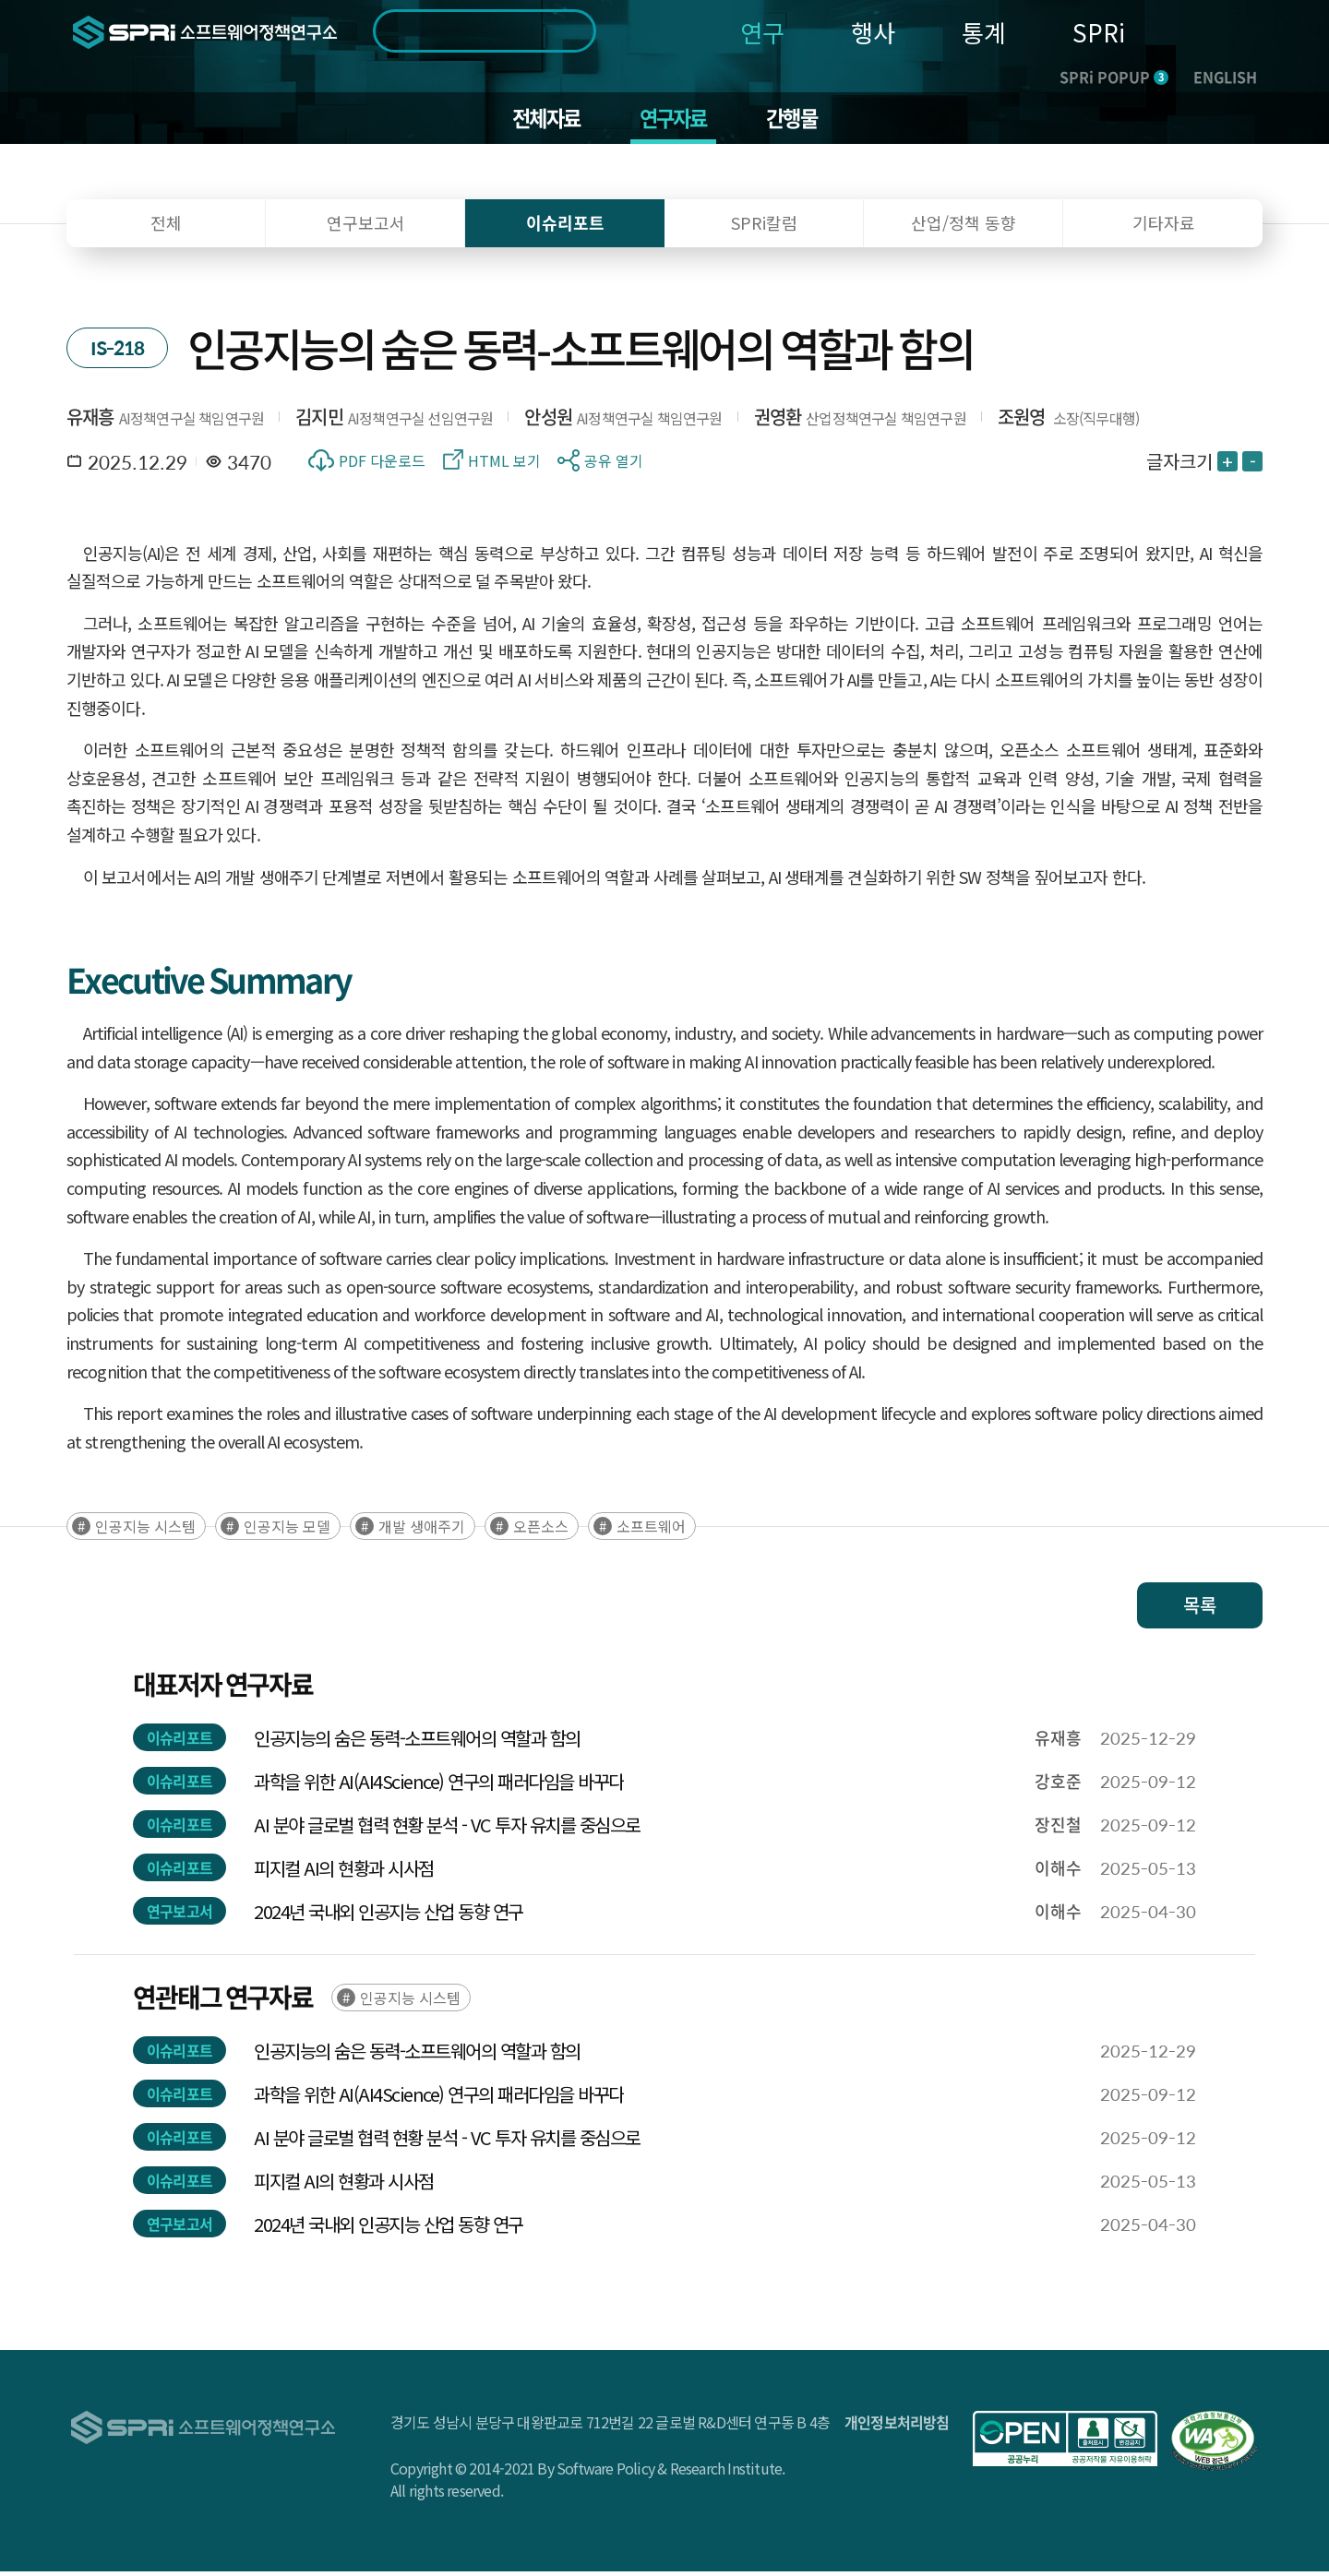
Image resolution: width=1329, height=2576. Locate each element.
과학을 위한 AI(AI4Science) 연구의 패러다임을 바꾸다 (439, 1785)
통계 (984, 32)
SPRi (1098, 32)
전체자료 (540, 120)
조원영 (1022, 420)
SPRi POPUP (1114, 77)
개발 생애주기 (421, 1531)
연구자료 (674, 120)
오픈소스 (541, 1531)
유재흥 (90, 420)
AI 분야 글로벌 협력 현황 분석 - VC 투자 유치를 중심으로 (447, 1829)
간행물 (799, 120)
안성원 (548, 420)
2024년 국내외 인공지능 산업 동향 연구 (388, 1915)
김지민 (319, 420)
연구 (762, 32)
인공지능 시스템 (145, 1531)
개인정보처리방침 (897, 2426)
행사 (873, 32)
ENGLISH (1225, 77)
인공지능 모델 (287, 1531)
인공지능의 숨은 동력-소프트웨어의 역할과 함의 (417, 1742)
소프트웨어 (651, 1531)
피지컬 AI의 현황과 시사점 (344, 1872)
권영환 (778, 420)
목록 (1199, 1609)
